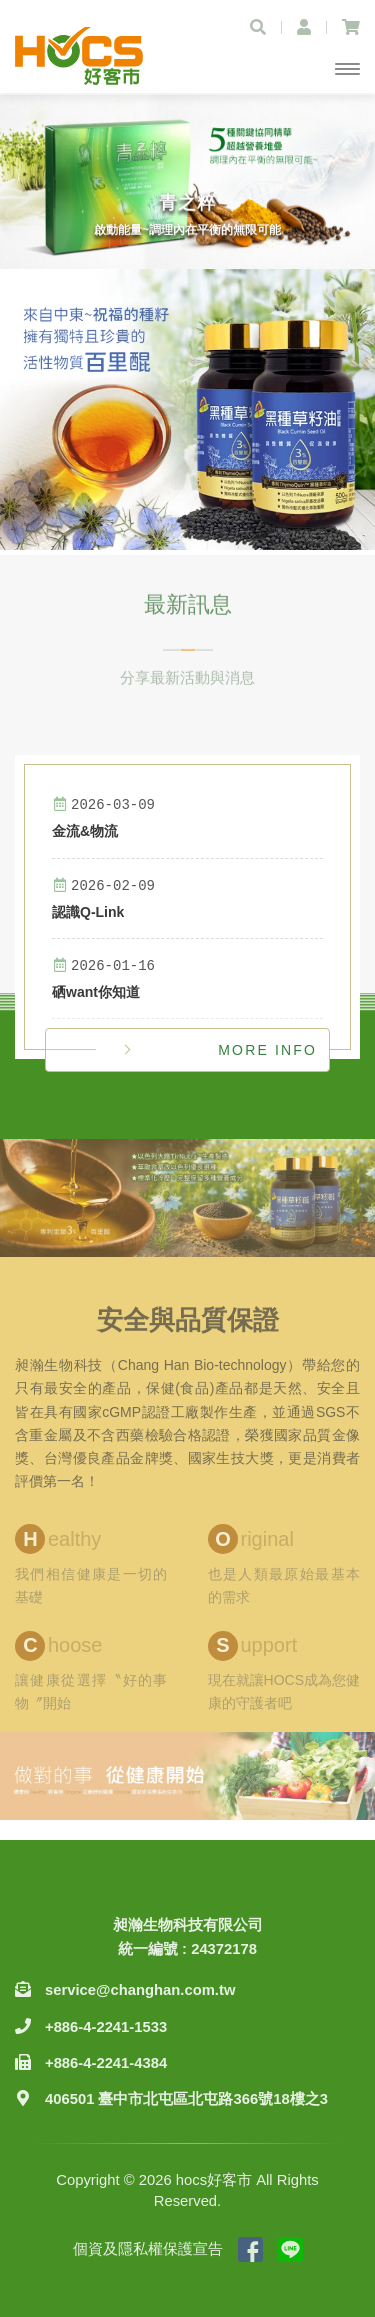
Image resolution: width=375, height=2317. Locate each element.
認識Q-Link (88, 912)
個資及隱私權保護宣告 (148, 2249)
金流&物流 (85, 831)
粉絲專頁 (250, 2249)
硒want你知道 (96, 992)
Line (290, 2249)
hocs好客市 (80, 56)
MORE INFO (267, 1050)
